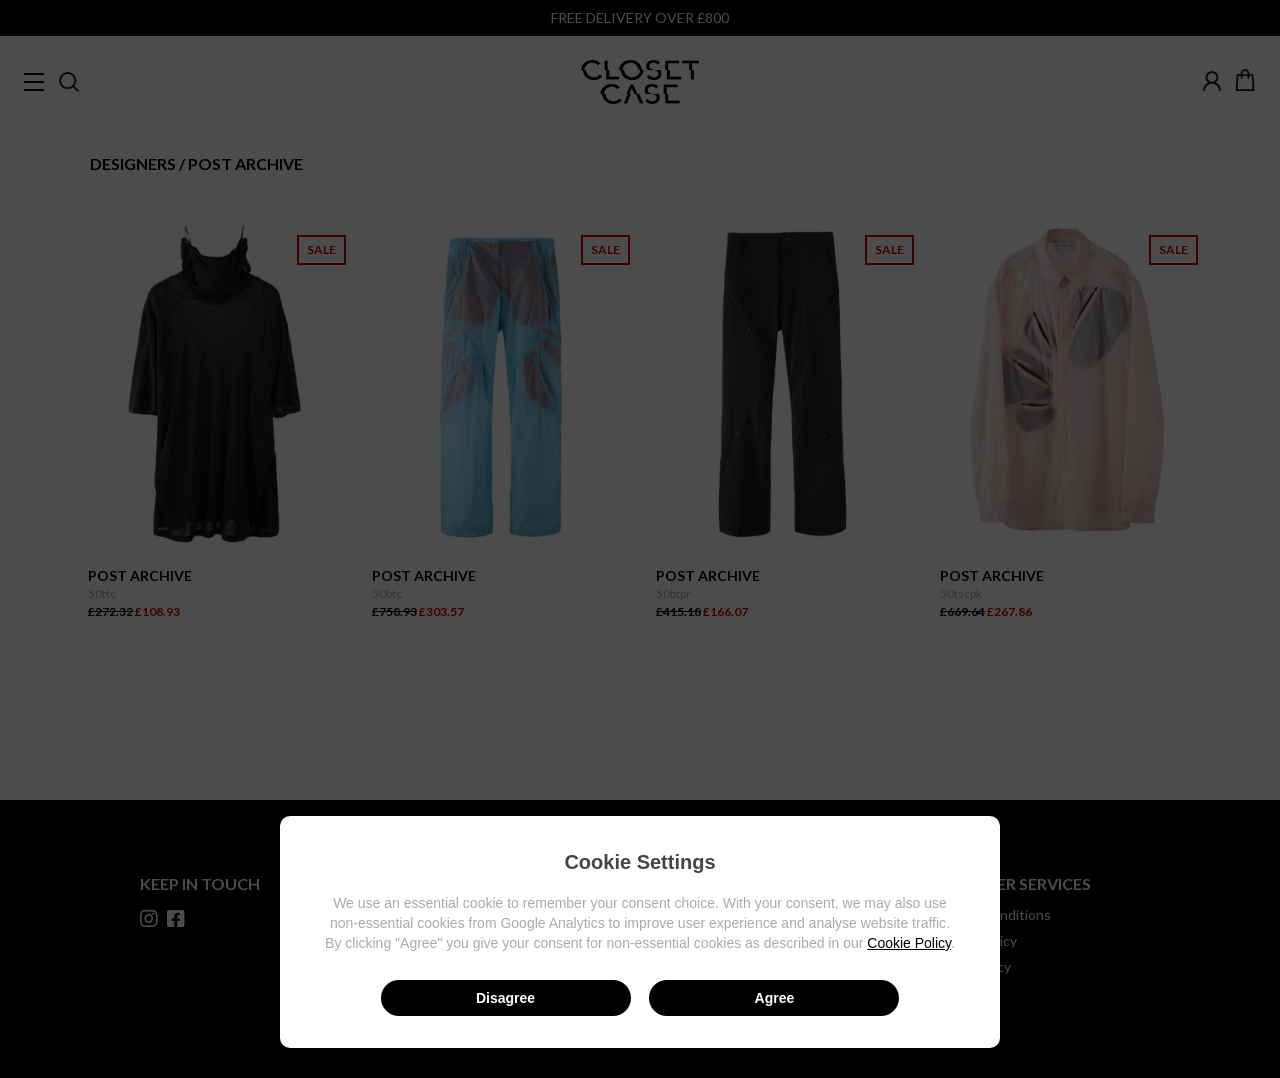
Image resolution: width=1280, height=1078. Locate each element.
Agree (775, 998)
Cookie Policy (909, 943)
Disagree (505, 998)
